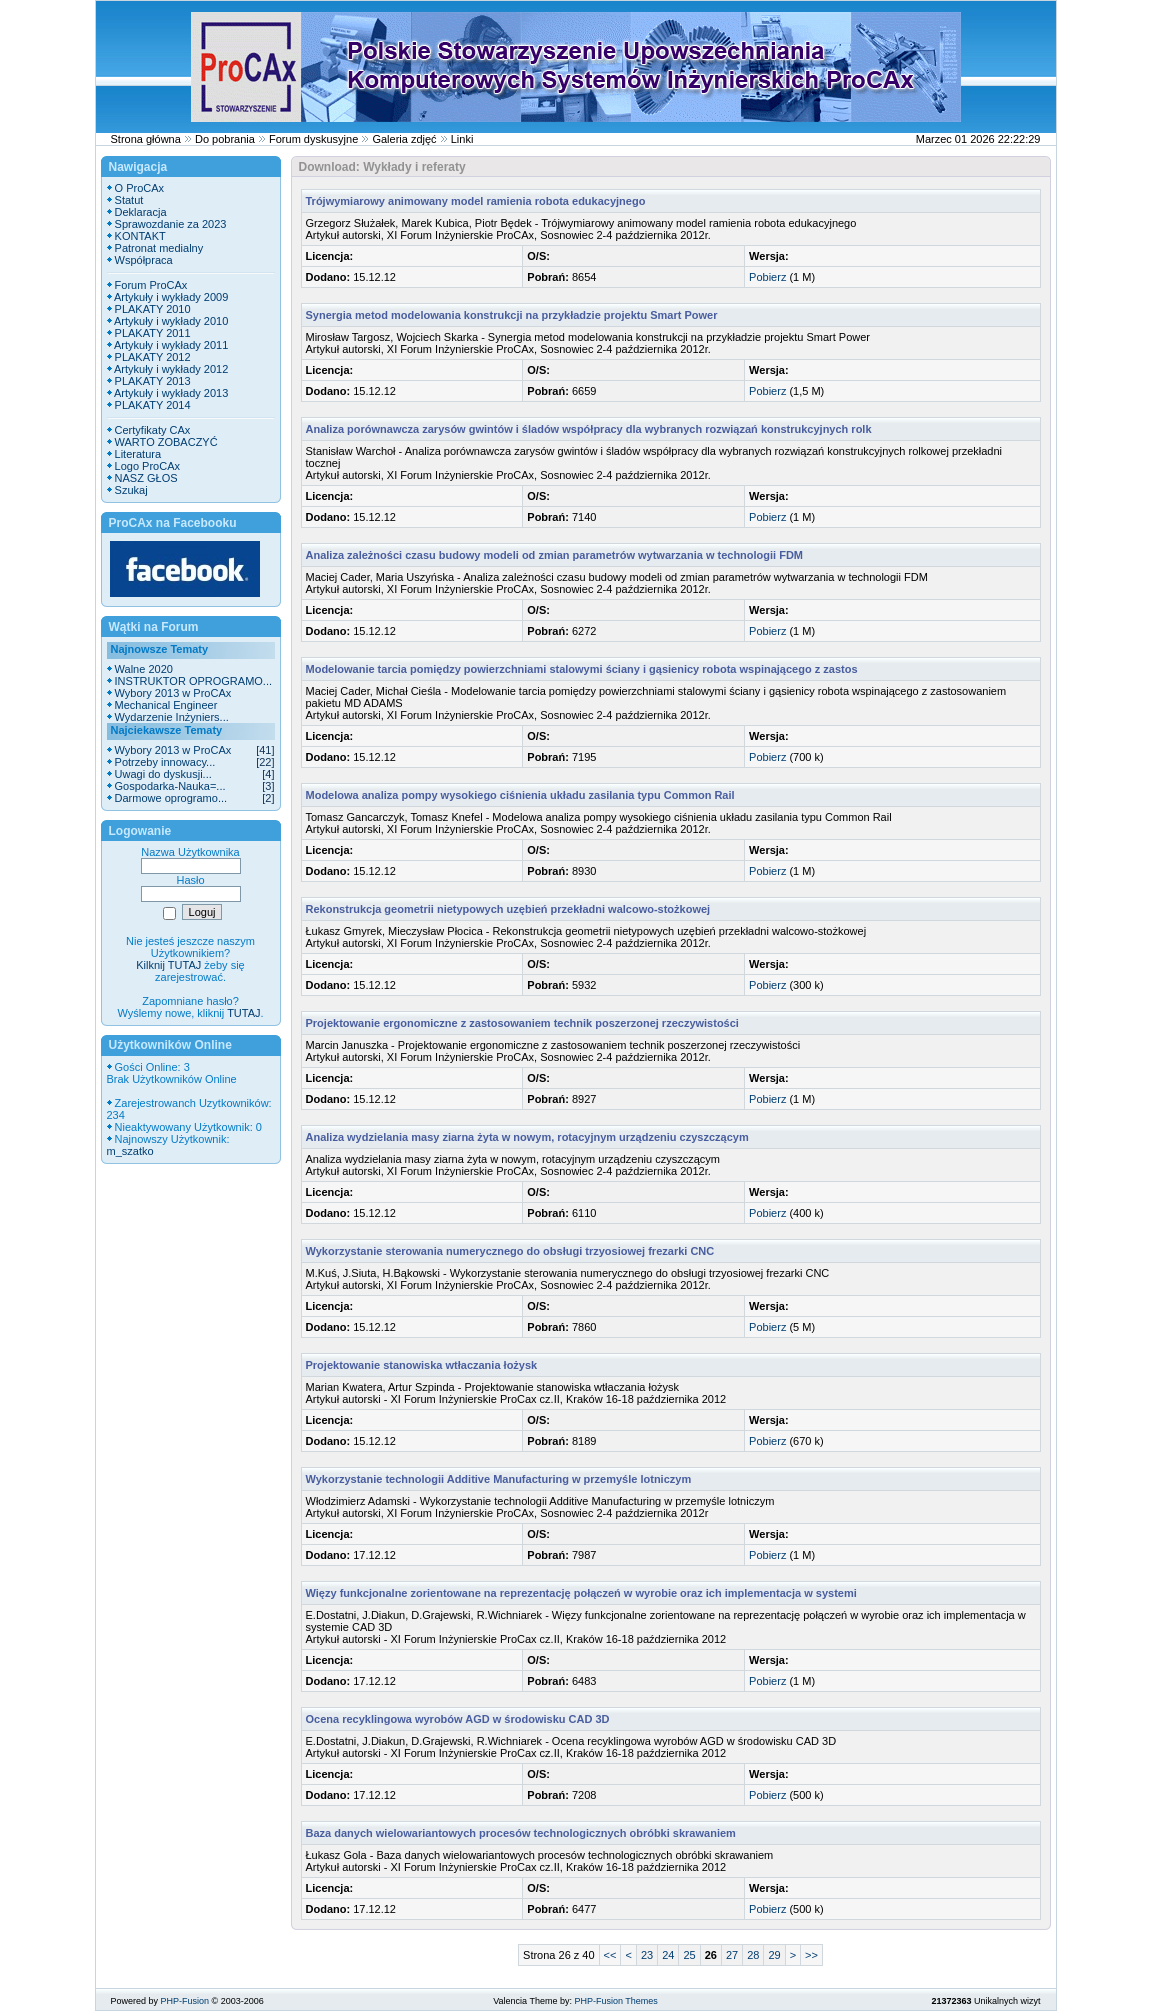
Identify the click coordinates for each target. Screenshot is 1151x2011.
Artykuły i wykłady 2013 (171, 393)
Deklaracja (141, 212)
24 (668, 1955)
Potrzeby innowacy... (165, 762)
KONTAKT (140, 236)
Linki (462, 139)
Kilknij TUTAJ (168, 965)
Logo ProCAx (147, 466)
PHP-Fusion (185, 2001)
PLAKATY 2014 (153, 405)
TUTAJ (243, 1013)
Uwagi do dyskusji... (163, 774)
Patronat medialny (159, 248)
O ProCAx (140, 188)
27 (732, 1955)
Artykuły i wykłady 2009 (171, 297)
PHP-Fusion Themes (615, 2001)
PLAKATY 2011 (153, 333)
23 (647, 1955)
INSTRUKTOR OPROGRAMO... (193, 681)
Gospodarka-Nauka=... (170, 786)
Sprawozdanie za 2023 (171, 224)
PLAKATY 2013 (153, 381)
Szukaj (131, 490)
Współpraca (144, 260)
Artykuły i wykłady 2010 (171, 321)
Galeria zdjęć (404, 139)
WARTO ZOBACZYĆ (166, 442)
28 (753, 1955)
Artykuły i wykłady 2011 (171, 345)
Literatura (138, 454)
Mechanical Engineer (166, 705)
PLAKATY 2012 (153, 357)
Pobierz (767, 277)
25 (689, 1955)
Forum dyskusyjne (313, 139)
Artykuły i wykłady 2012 (171, 369)
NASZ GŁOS (146, 478)
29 (774, 1955)
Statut (129, 200)
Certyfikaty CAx (153, 430)
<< (610, 1955)
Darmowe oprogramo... (171, 798)
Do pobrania (225, 139)
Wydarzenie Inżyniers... (172, 717)
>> (811, 1955)
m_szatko (130, 1151)
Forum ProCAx (151, 285)
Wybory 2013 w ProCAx (173, 693)
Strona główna (146, 139)
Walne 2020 (144, 669)
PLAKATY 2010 (153, 309)
